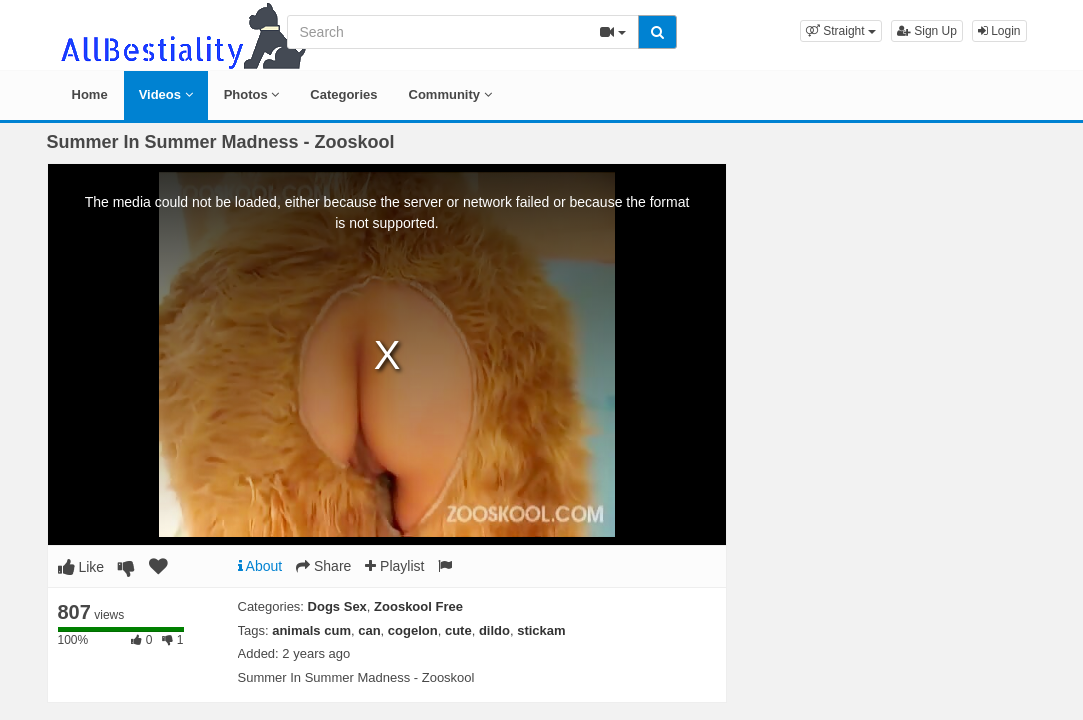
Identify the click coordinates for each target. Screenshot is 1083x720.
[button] (841, 31)
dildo (494, 630)
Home (90, 94)
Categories (343, 94)
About (260, 566)
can (369, 630)
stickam (541, 630)
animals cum (311, 630)
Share (323, 566)
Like (81, 567)
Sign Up (927, 31)
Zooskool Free (418, 606)
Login (999, 31)
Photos (252, 94)
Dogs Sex (337, 606)
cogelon (413, 630)
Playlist (394, 566)
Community (450, 94)
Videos (166, 94)
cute (458, 630)
